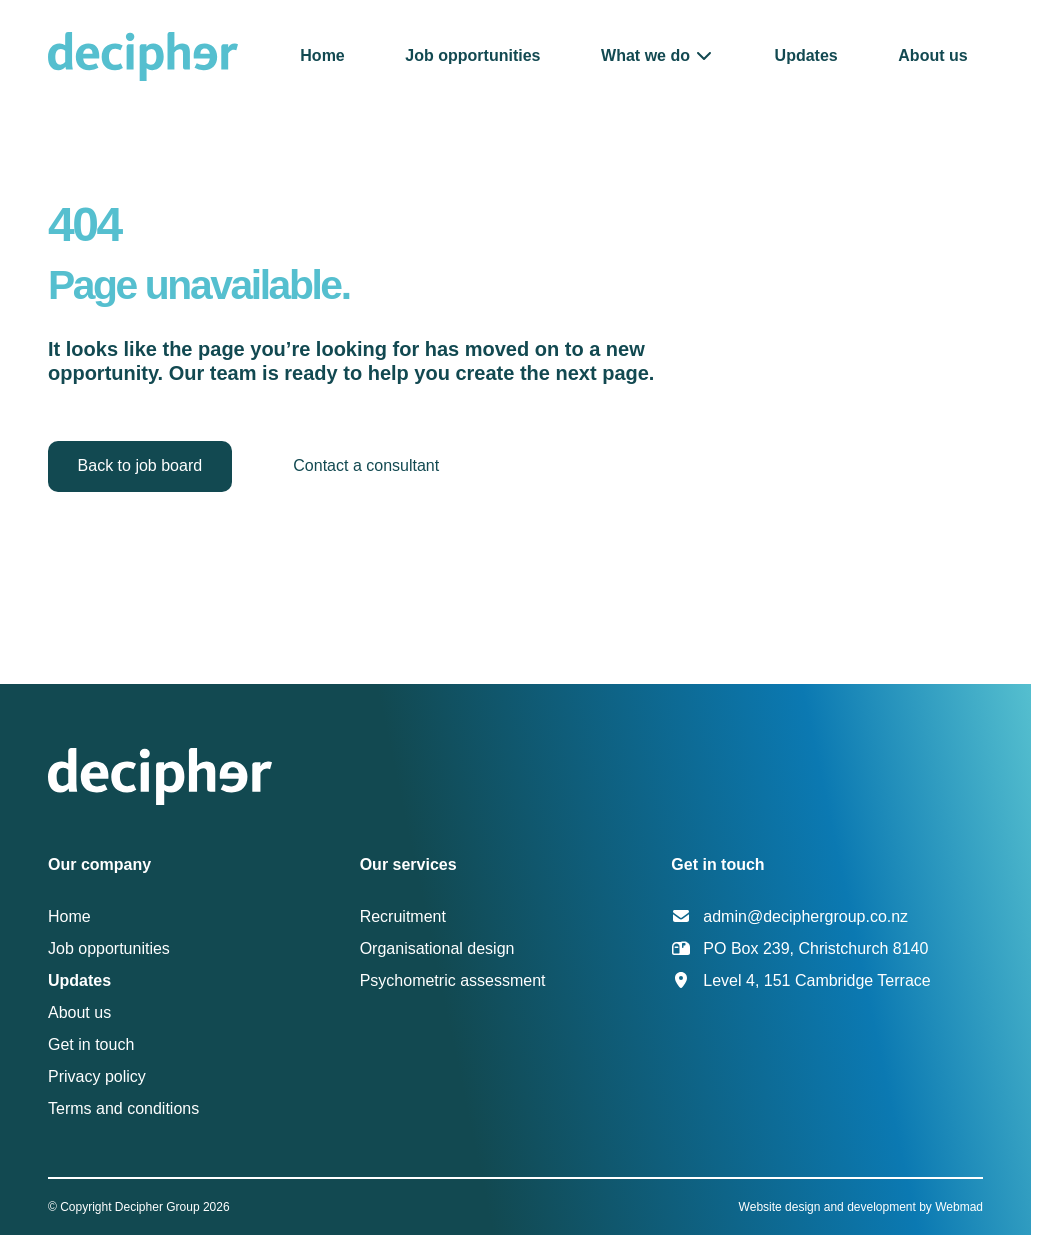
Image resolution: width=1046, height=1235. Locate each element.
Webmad (959, 1207)
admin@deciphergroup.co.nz (805, 916)
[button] (657, 55)
